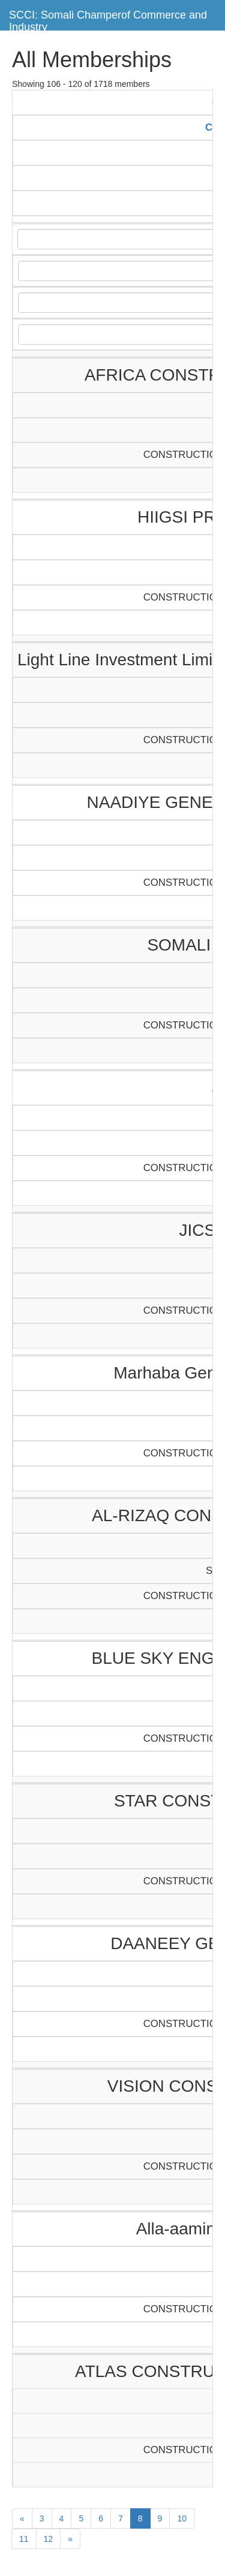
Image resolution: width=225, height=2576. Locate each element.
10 (182, 2518)
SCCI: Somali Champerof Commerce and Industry (108, 19)
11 (24, 2539)
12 (48, 2539)
